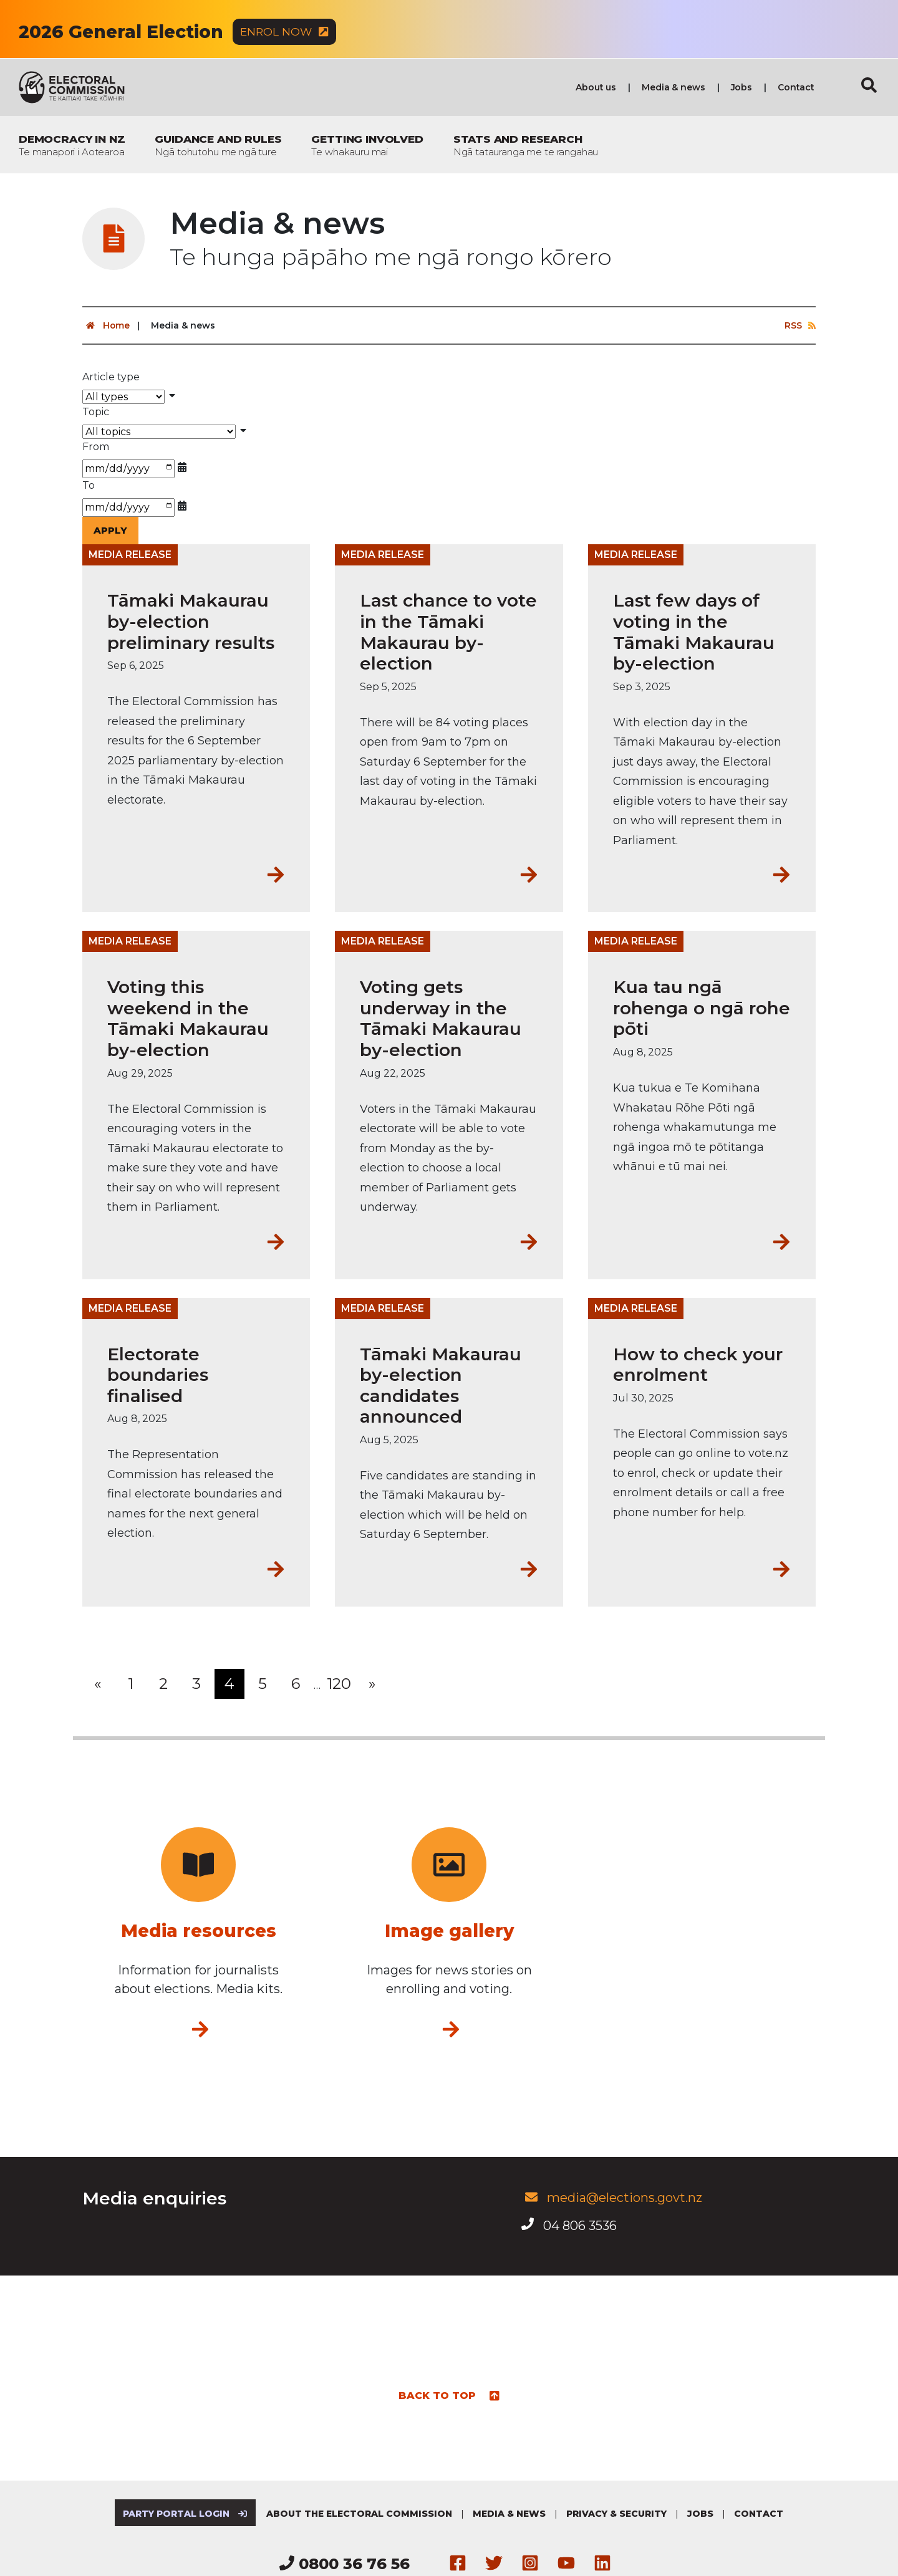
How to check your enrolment (698, 1365)
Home (106, 326)
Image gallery (449, 1931)
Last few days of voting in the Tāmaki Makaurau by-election (694, 633)
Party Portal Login (184, 2514)
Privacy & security (617, 2514)
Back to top (449, 2394)
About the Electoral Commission (360, 2514)
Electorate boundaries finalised (157, 1375)
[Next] (372, 1684)
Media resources (198, 1931)
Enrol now (285, 32)
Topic (95, 412)
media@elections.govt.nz (611, 2197)
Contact (796, 88)
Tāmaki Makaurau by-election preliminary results (190, 622)
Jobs (741, 88)
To (88, 486)
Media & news (673, 88)
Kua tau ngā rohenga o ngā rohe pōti (701, 1009)
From (95, 447)
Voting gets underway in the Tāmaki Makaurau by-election (440, 1019)
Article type (111, 377)
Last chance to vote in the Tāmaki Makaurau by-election (448, 633)
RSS (800, 326)
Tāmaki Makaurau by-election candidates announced (440, 1386)
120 (339, 1684)
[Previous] (97, 1684)
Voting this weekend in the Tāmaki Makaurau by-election (188, 1019)
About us (596, 88)
